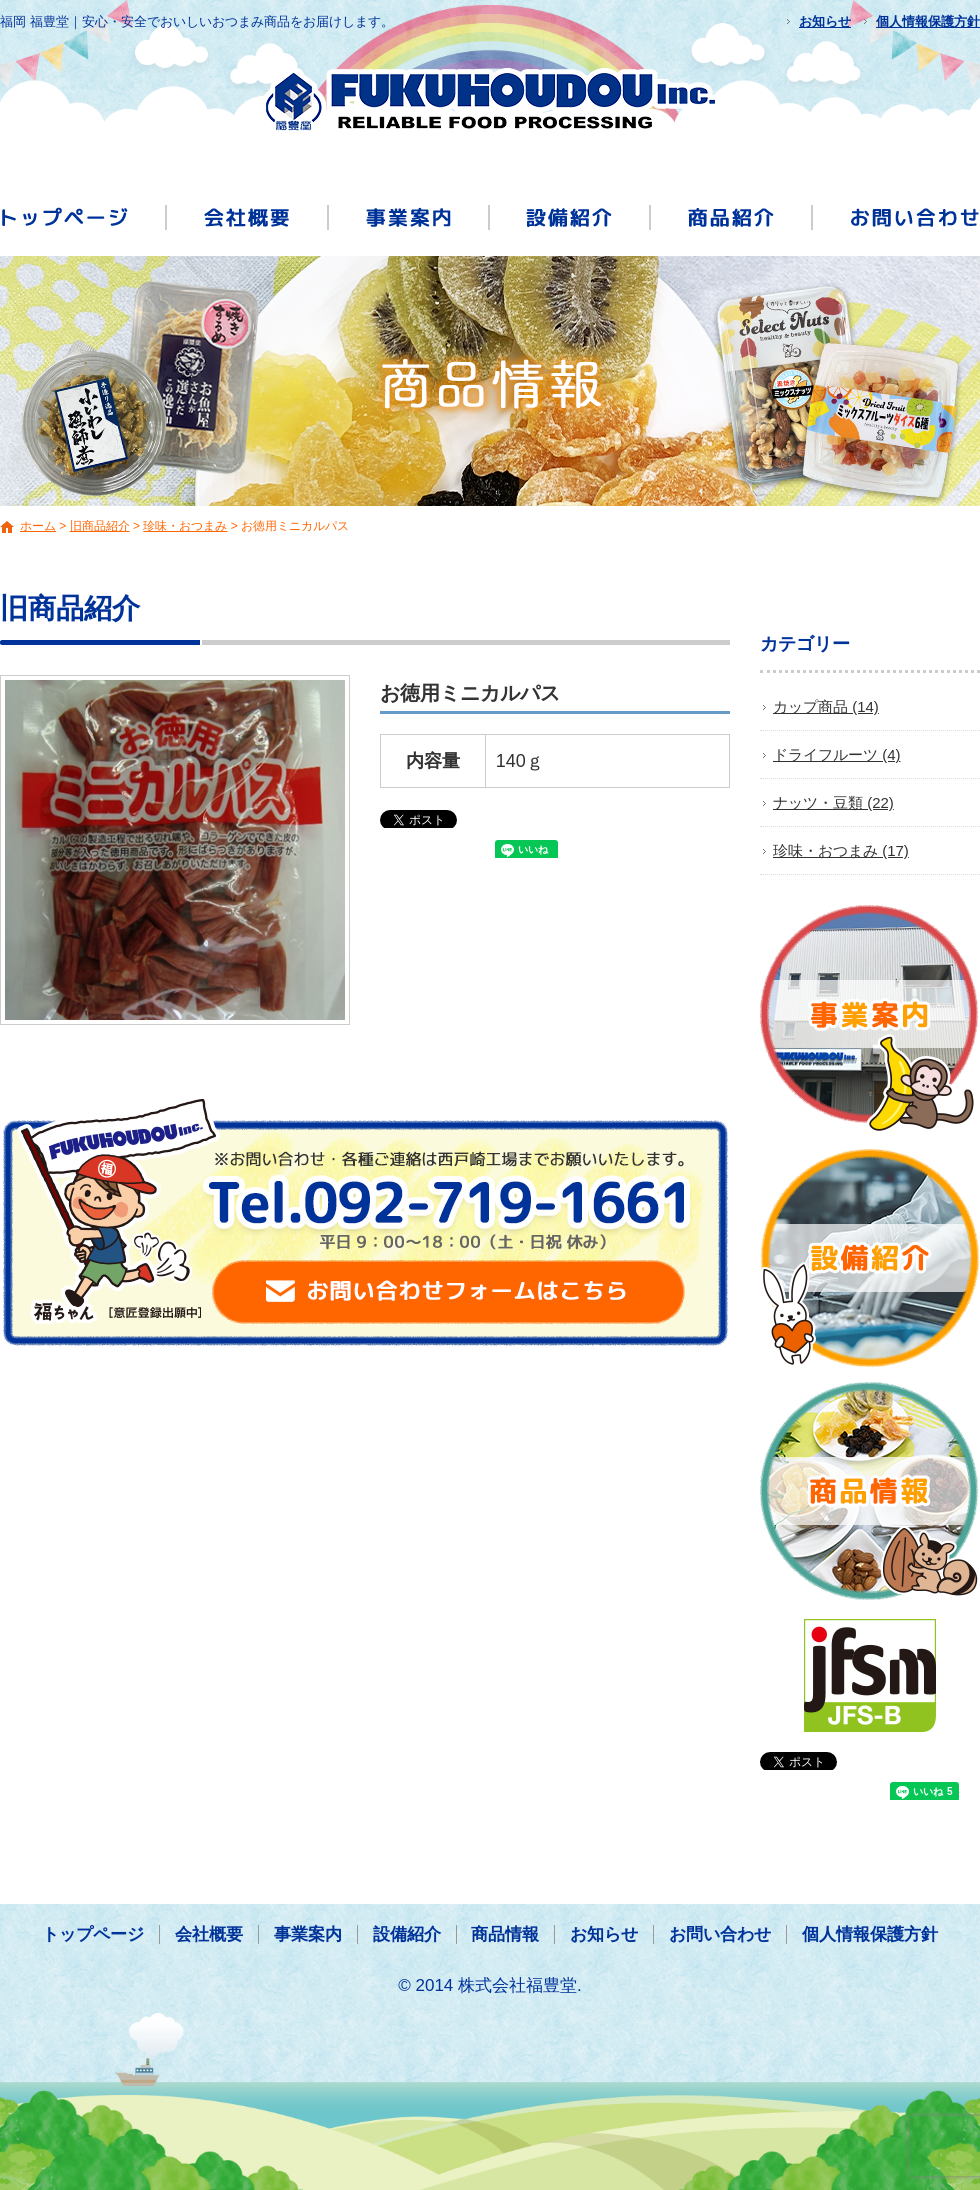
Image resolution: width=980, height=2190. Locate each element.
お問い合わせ (896, 216)
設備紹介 (571, 216)
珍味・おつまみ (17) (841, 850)
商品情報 (733, 216)
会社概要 (248, 216)
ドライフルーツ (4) (837, 754)
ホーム (38, 526)
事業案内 (409, 216)
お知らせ (825, 21)
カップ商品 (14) (826, 706)
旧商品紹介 (100, 526)
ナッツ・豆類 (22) (833, 802)
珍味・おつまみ (185, 526)
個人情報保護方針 (928, 21)
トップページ (83, 216)
